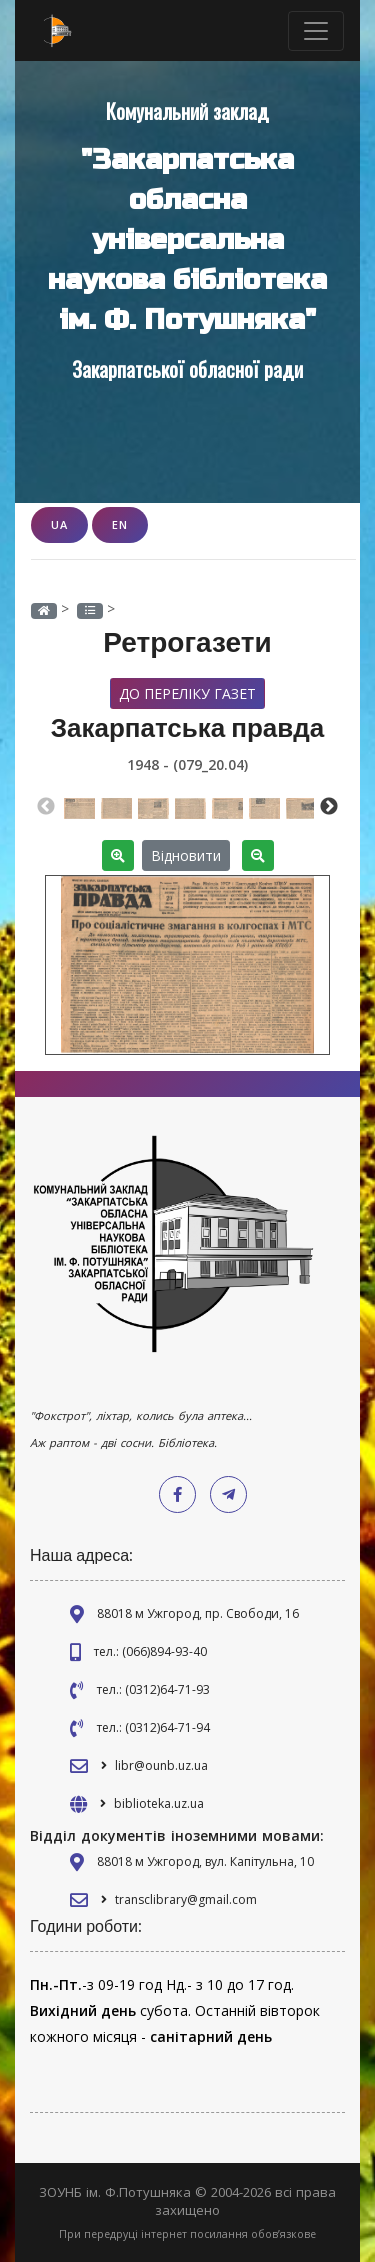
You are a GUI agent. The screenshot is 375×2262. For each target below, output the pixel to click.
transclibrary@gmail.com (186, 1899)
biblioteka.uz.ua (159, 1803)
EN (120, 524)
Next (329, 807)
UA (59, 524)
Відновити (186, 855)
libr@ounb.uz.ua (161, 1765)
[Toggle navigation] (316, 31)
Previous (46, 807)
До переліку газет (187, 693)
